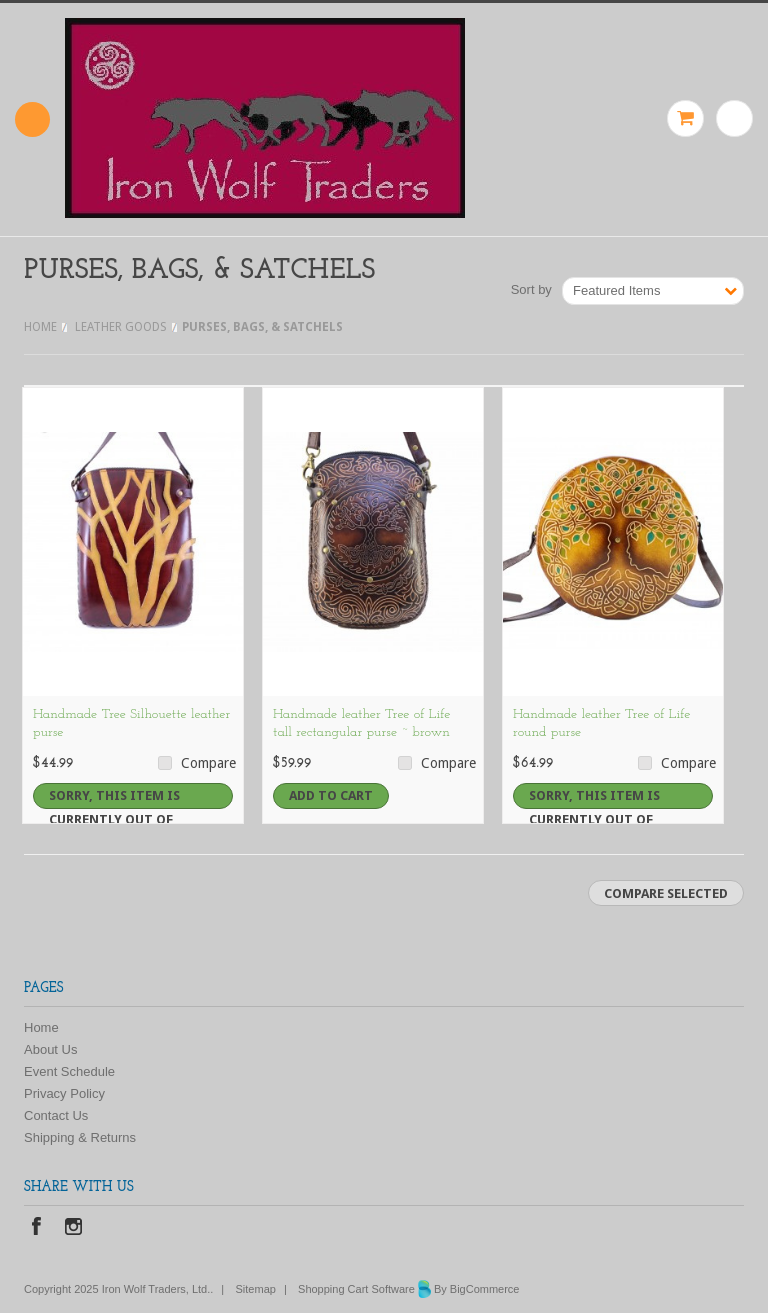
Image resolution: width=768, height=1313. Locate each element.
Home (40, 327)
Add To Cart (331, 795)
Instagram (73, 1228)
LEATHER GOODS (121, 327)
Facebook (36, 1228)
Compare (208, 763)
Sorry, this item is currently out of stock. (114, 798)
